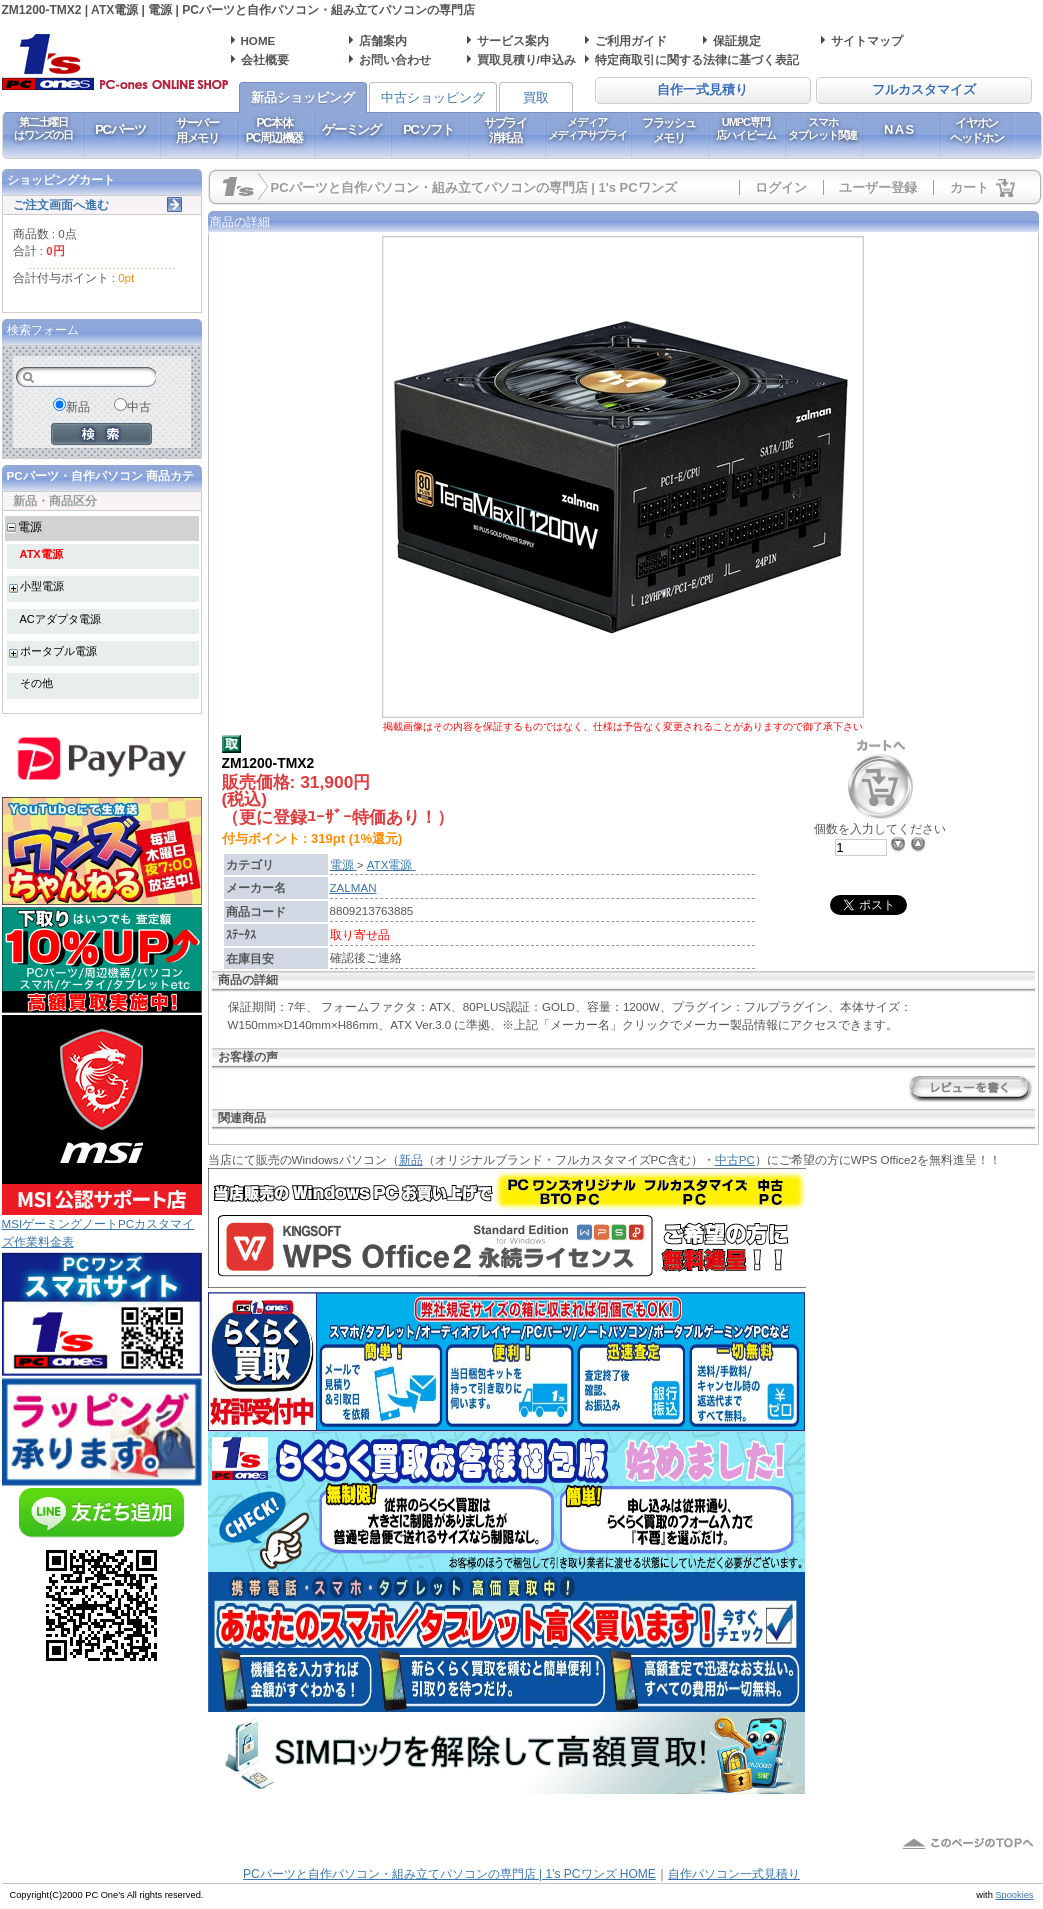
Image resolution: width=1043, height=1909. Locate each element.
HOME (258, 40)
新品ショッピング (303, 97)
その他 (36, 683)
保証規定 (737, 40)
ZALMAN (353, 887)
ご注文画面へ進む (61, 204)
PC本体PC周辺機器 (274, 130)
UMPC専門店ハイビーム (745, 128)
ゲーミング (351, 129)
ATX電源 (41, 554)
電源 (30, 526)
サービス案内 (513, 40)
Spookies (1014, 1895)
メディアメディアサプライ (587, 128)
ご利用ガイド (631, 40)
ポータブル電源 (58, 651)
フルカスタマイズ (924, 90)
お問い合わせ (395, 59)
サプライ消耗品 (505, 130)
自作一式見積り (702, 90)
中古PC (735, 1159)
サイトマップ (867, 40)
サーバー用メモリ (197, 130)
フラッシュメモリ (669, 130)
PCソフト (428, 129)
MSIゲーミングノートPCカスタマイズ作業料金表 (102, 1225)
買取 (536, 97)
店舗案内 (383, 40)
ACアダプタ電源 (60, 619)
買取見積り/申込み (526, 59)
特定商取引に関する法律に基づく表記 (697, 59)
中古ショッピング (433, 97)
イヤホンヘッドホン (977, 130)
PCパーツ (120, 129)
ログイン (781, 187)
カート (969, 187)
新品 (411, 1159)
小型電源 (42, 586)
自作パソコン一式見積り (734, 1874)
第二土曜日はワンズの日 (43, 128)
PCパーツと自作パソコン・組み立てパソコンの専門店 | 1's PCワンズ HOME (449, 1874)
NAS (899, 129)
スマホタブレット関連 (822, 128)
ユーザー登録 (878, 187)
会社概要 (265, 59)
